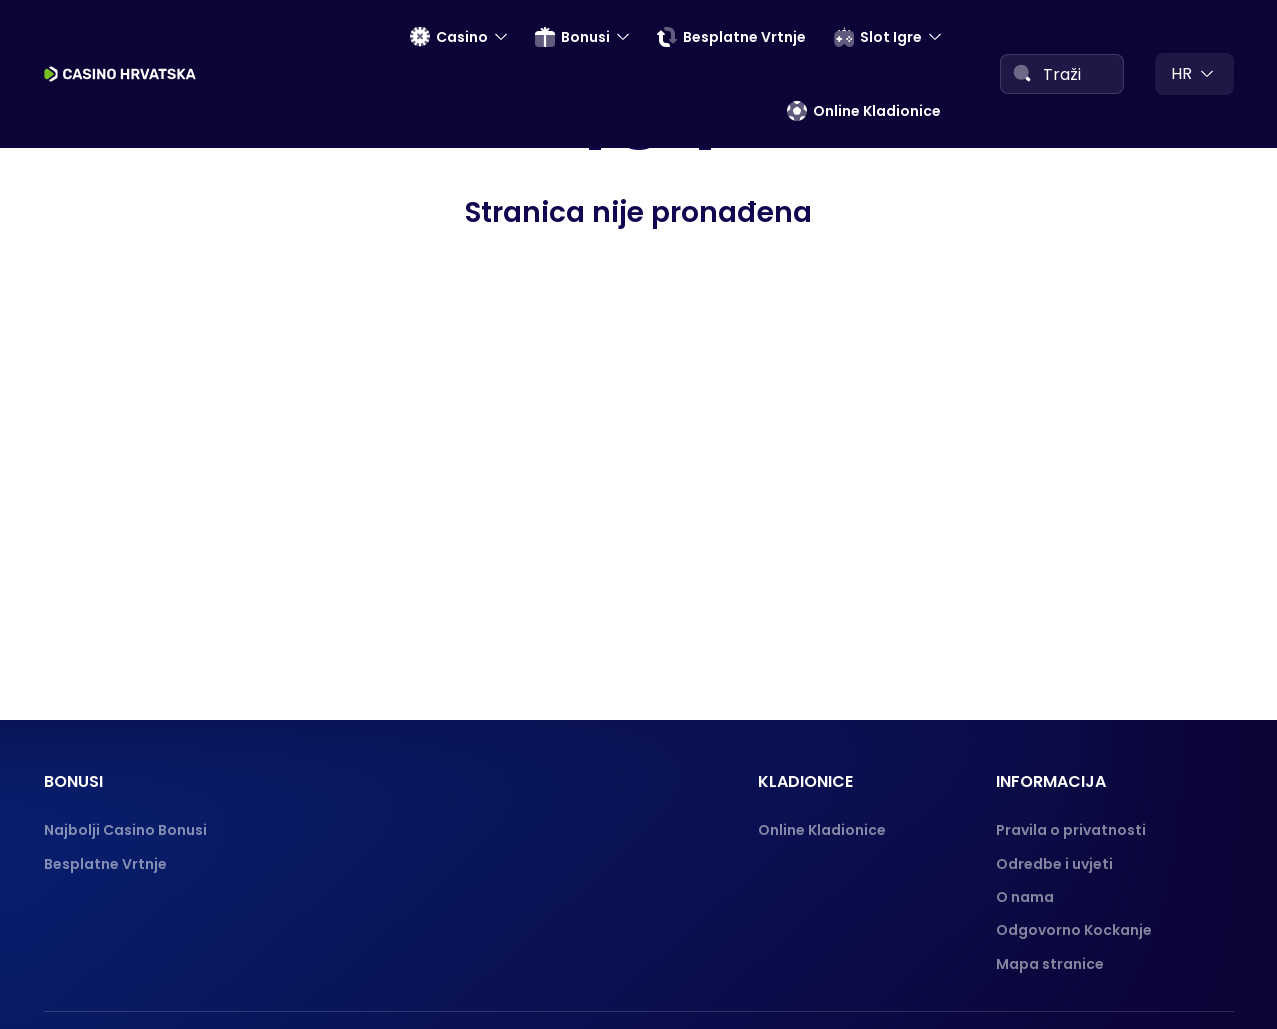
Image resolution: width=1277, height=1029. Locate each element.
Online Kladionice (822, 830)
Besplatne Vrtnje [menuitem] (731, 37)
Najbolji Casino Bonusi (125, 830)
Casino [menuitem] (449, 37)
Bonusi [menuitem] (572, 37)
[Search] (1022, 73)
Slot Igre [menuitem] (878, 37)
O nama (1025, 897)
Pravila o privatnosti (1071, 830)
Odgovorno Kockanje (1074, 930)
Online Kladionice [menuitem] (864, 111)
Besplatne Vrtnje (105, 864)
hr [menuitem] (1181, 73)
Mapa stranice (1050, 964)
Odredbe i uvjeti (1054, 864)
